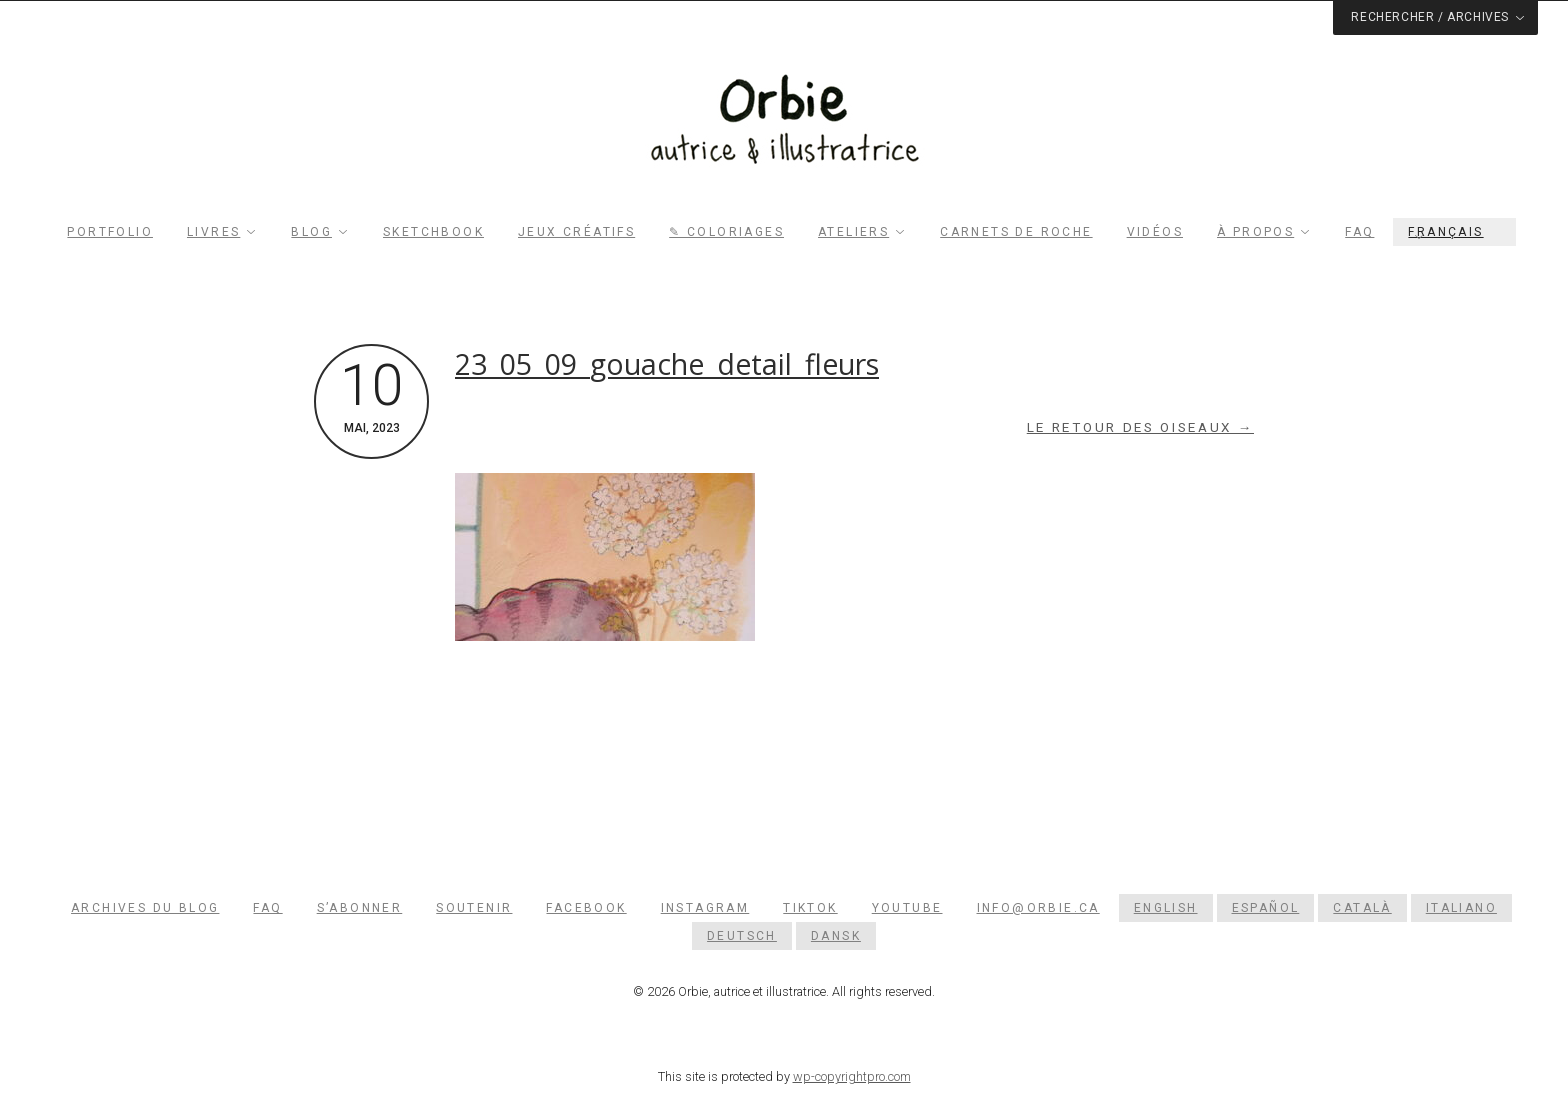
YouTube (907, 908)
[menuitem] (1454, 232)
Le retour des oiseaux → (1140, 427)
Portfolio (110, 232)
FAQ (1359, 232)
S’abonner (360, 908)
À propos (1255, 232)
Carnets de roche (1016, 232)
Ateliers (853, 232)
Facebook (586, 908)
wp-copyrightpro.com (852, 1076)
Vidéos (1155, 232)
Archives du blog (145, 908)
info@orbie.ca (1038, 908)
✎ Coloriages (726, 232)
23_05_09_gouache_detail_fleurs (667, 364)
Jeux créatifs (576, 232)
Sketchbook (433, 232)
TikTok (810, 908)
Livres (213, 232)
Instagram (705, 908)
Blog (311, 232)
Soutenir (474, 908)
